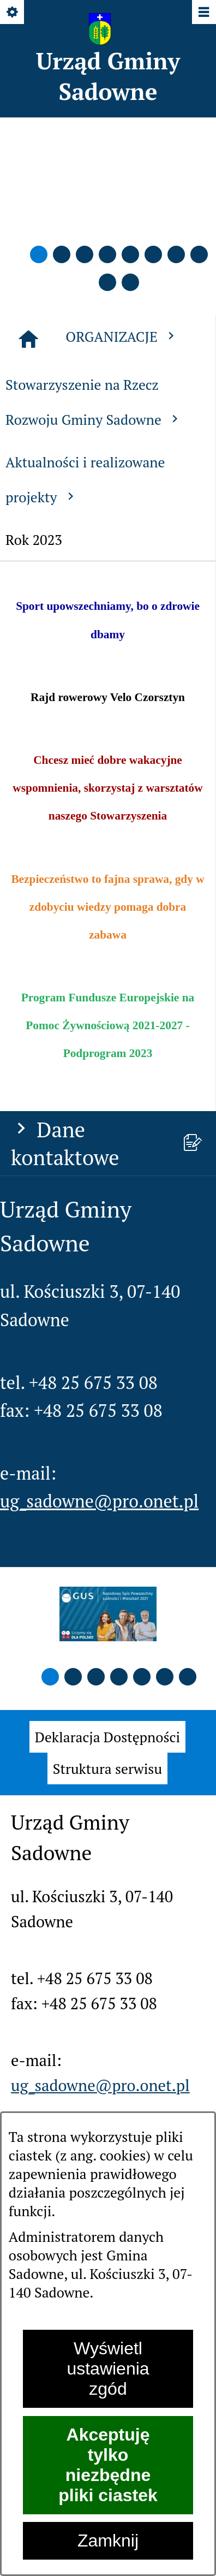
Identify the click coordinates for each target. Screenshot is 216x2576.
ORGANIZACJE (121, 336)
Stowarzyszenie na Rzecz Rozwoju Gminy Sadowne (93, 402)
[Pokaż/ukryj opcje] (13, 13)
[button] (38, 254)
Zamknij (108, 2540)
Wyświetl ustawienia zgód (108, 2368)
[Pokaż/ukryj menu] (203, 13)
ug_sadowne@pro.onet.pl (99, 1500)
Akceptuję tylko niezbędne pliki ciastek (107, 2465)
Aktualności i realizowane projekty (85, 479)
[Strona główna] (28, 339)
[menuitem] (107, 1737)
